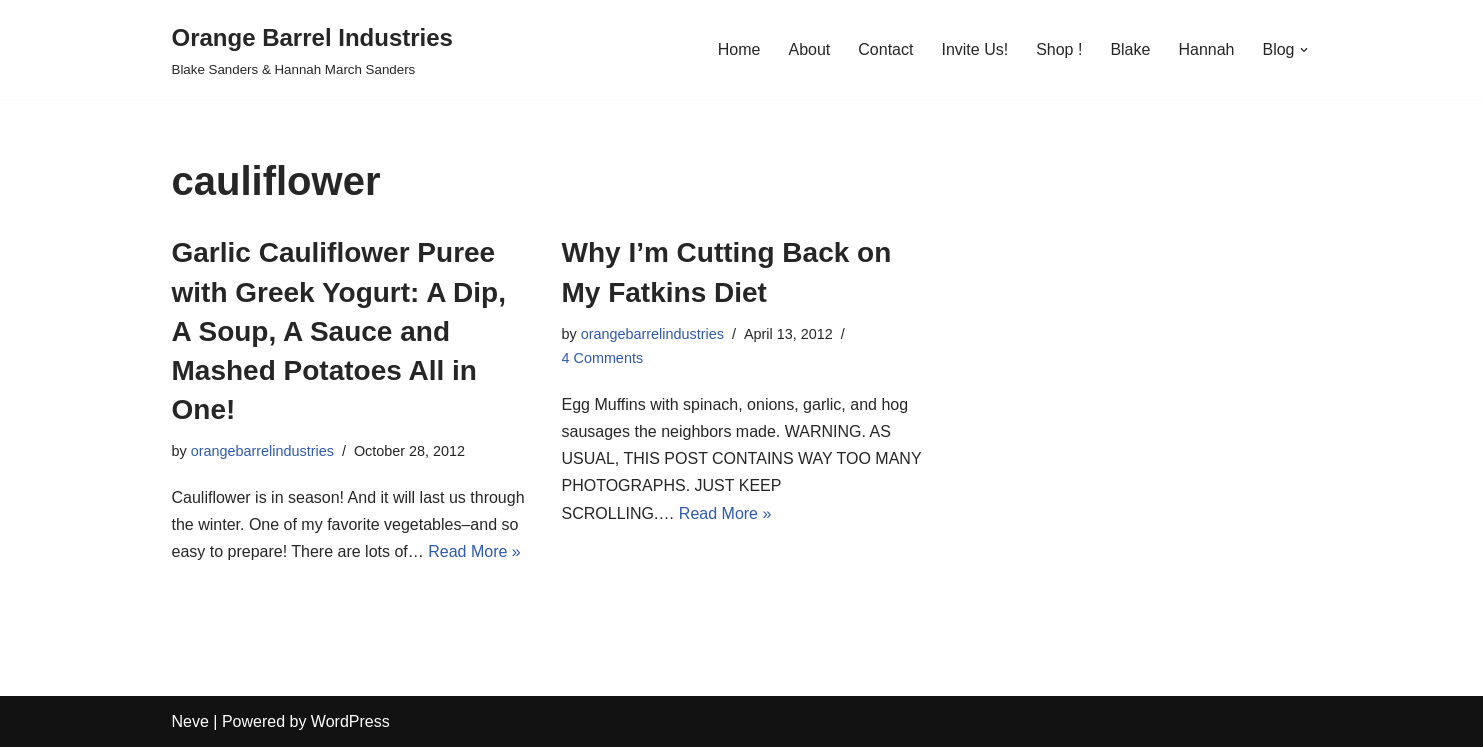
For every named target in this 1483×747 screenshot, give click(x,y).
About (809, 49)
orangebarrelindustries (262, 451)
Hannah (1206, 49)
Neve (190, 721)
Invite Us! (974, 49)
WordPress (350, 721)
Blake (1130, 49)
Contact (885, 49)
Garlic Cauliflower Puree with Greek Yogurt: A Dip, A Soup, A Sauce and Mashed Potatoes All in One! (339, 331)
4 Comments (603, 358)
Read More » (474, 551)
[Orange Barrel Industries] (312, 49)
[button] (1304, 50)
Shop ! (1059, 49)
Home (739, 49)
